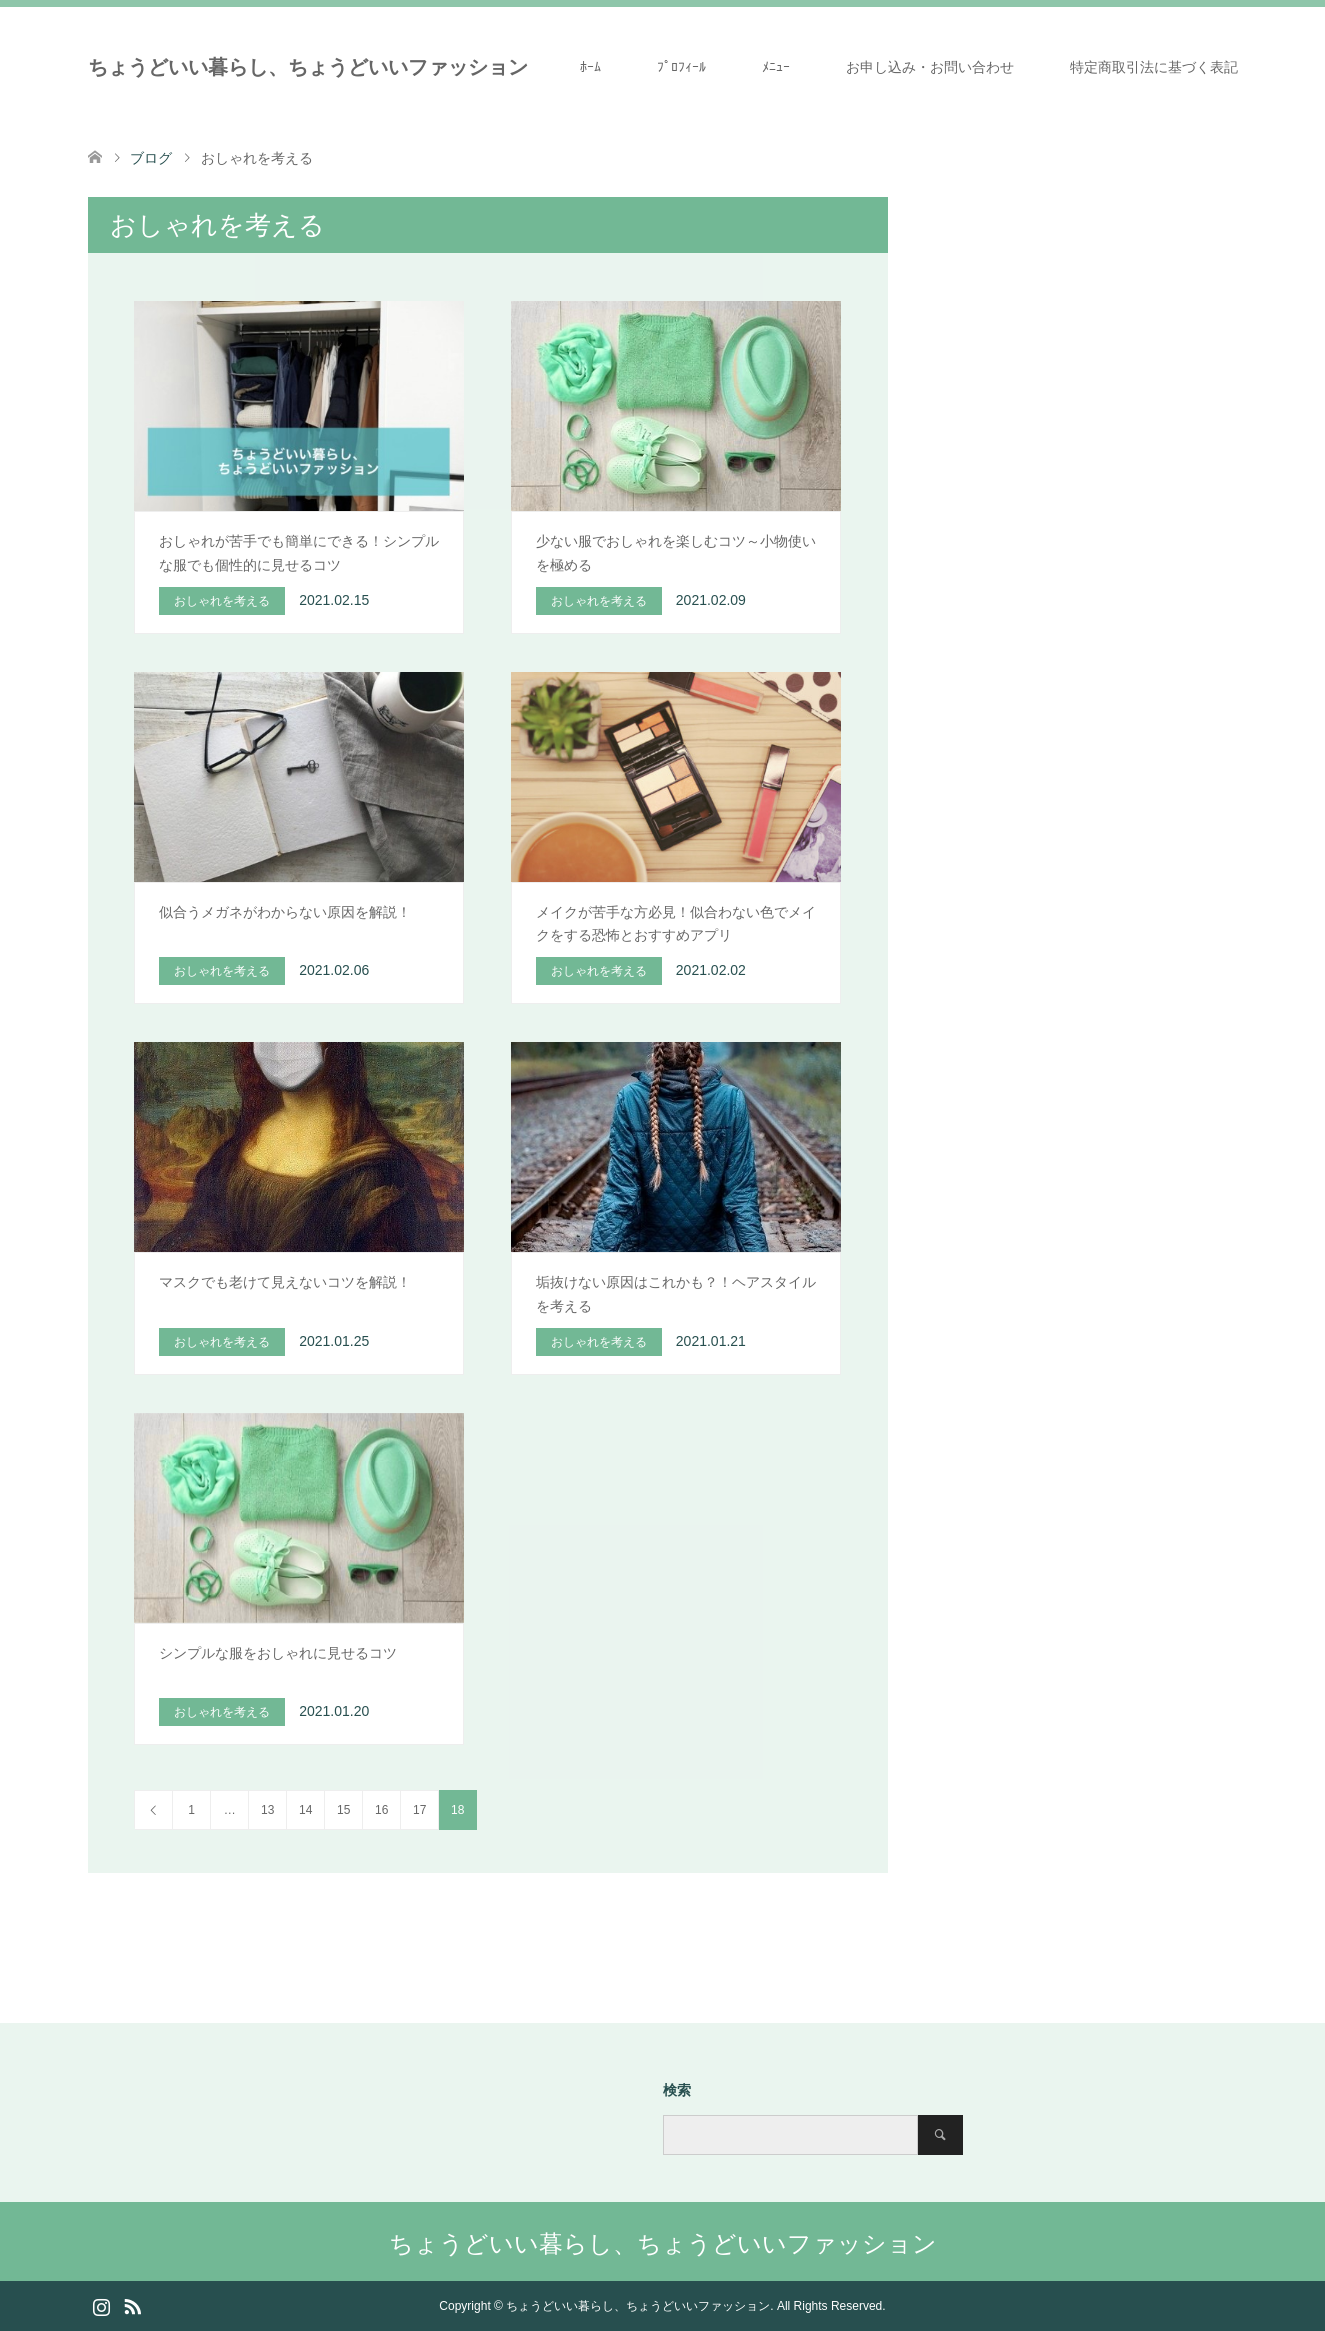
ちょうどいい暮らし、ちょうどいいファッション (308, 67)
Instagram (101, 2305)
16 (381, 1810)
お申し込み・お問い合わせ (930, 67)
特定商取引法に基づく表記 (1154, 67)
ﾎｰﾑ (590, 67)
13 (267, 1810)
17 (419, 1810)
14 (305, 1810)
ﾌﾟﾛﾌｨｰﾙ (681, 67)
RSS (132, 2305)
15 (343, 1810)
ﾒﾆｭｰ (776, 67)
